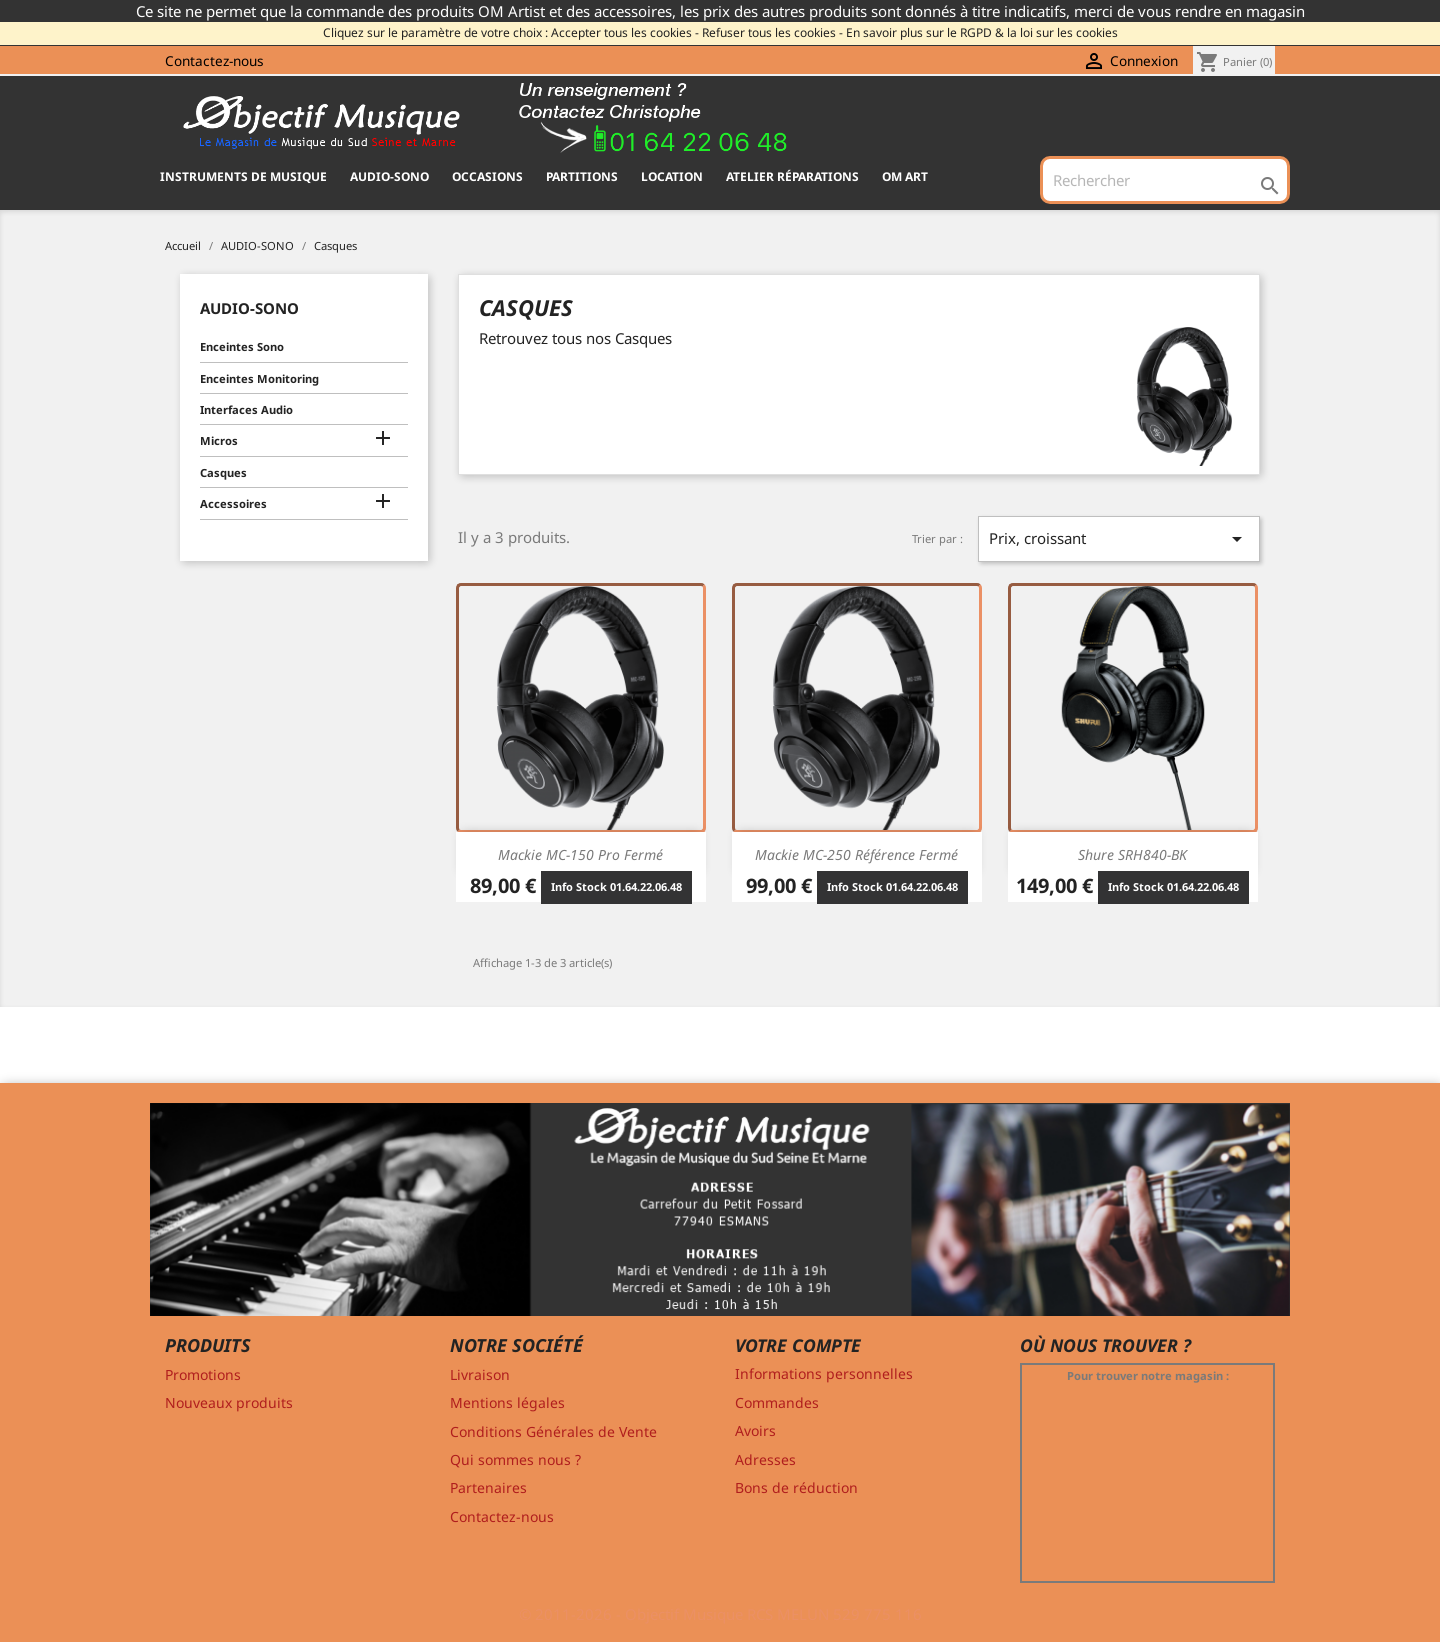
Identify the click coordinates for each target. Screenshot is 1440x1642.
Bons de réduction (796, 1487)
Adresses (765, 1459)
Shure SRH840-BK (1132, 854)
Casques (223, 472)
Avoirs (755, 1430)
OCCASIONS (487, 176)
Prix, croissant (1119, 539)
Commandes (777, 1402)
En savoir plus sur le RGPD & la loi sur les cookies (982, 32)
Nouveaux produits (229, 1402)
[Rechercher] (1165, 180)
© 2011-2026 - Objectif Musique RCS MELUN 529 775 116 (720, 1614)
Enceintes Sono (242, 346)
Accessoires (233, 503)
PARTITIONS (582, 176)
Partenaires (488, 1487)
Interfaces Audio (246, 409)
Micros (219, 440)
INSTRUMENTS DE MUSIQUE (243, 176)
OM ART (905, 176)
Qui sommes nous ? (515, 1459)
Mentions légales (507, 1402)
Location (672, 176)
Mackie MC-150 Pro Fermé (580, 854)
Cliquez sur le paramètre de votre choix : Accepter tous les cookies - (511, 32)
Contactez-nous (214, 60)
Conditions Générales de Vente (553, 1431)
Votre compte (798, 1345)
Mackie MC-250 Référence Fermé (856, 854)
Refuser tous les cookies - (772, 32)
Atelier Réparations (792, 176)
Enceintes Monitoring (259, 378)
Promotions (203, 1374)
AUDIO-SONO (389, 176)
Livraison (480, 1374)
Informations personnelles (824, 1373)
